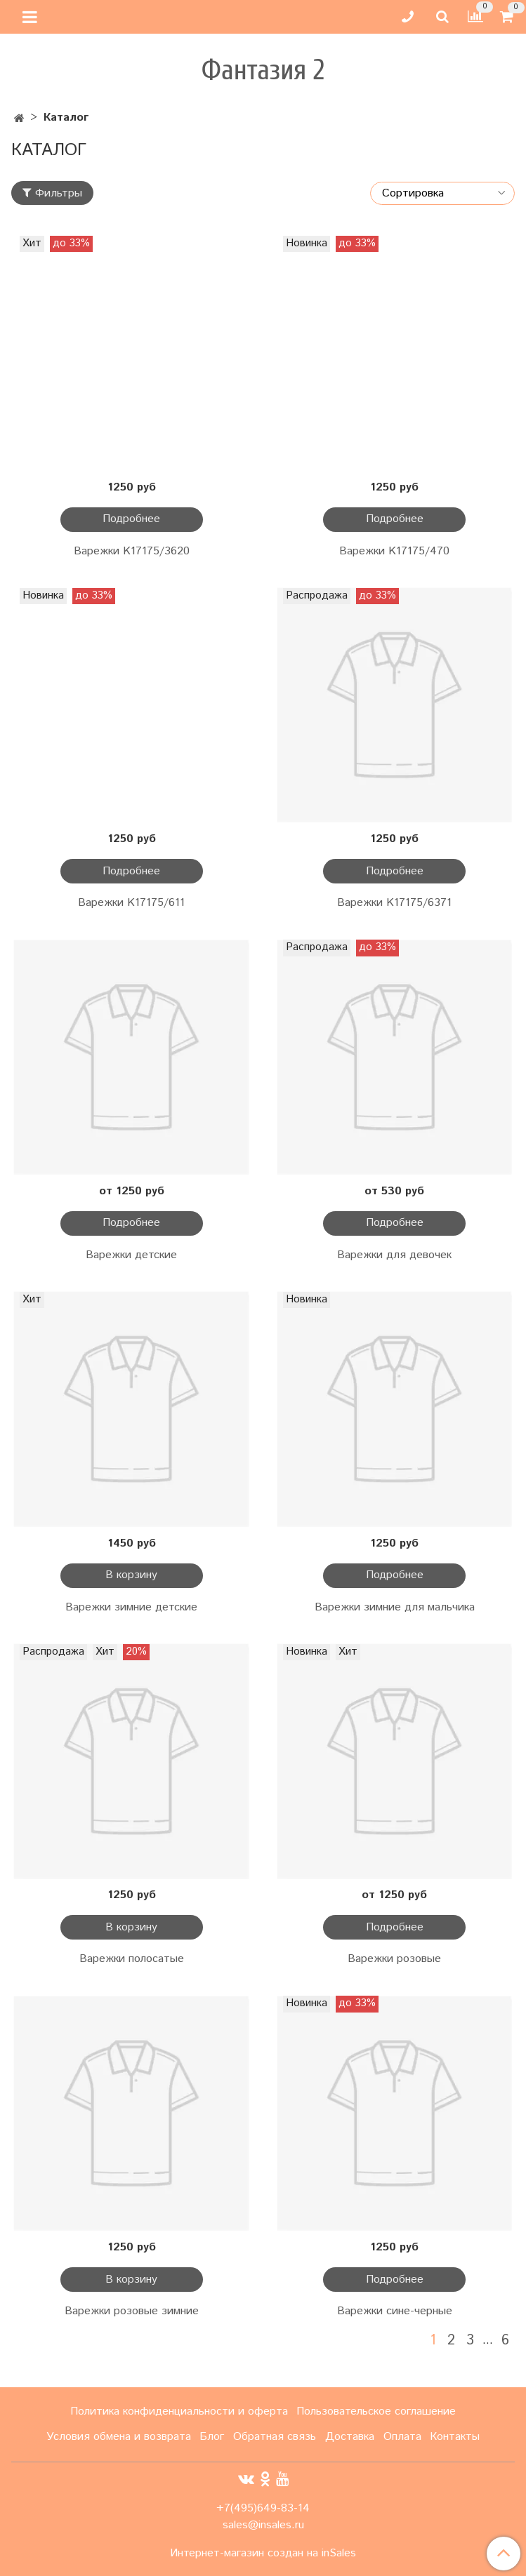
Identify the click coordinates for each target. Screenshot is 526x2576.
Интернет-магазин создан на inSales (263, 2553)
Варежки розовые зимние (132, 2311)
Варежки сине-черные (394, 2311)
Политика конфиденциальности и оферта (179, 2411)
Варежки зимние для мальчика (395, 1607)
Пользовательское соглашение (376, 2411)
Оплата (402, 2437)
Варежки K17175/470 (394, 551)
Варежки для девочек (394, 1255)
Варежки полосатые (131, 1959)
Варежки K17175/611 (131, 903)
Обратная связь (274, 2437)
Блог (211, 2437)
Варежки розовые (394, 1959)
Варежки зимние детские (131, 1607)
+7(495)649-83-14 (263, 2508)
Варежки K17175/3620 (132, 551)
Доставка (349, 2437)
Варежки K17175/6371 (394, 903)
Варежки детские (131, 1255)
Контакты (455, 2437)
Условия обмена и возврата (118, 2437)
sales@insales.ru (263, 2525)
